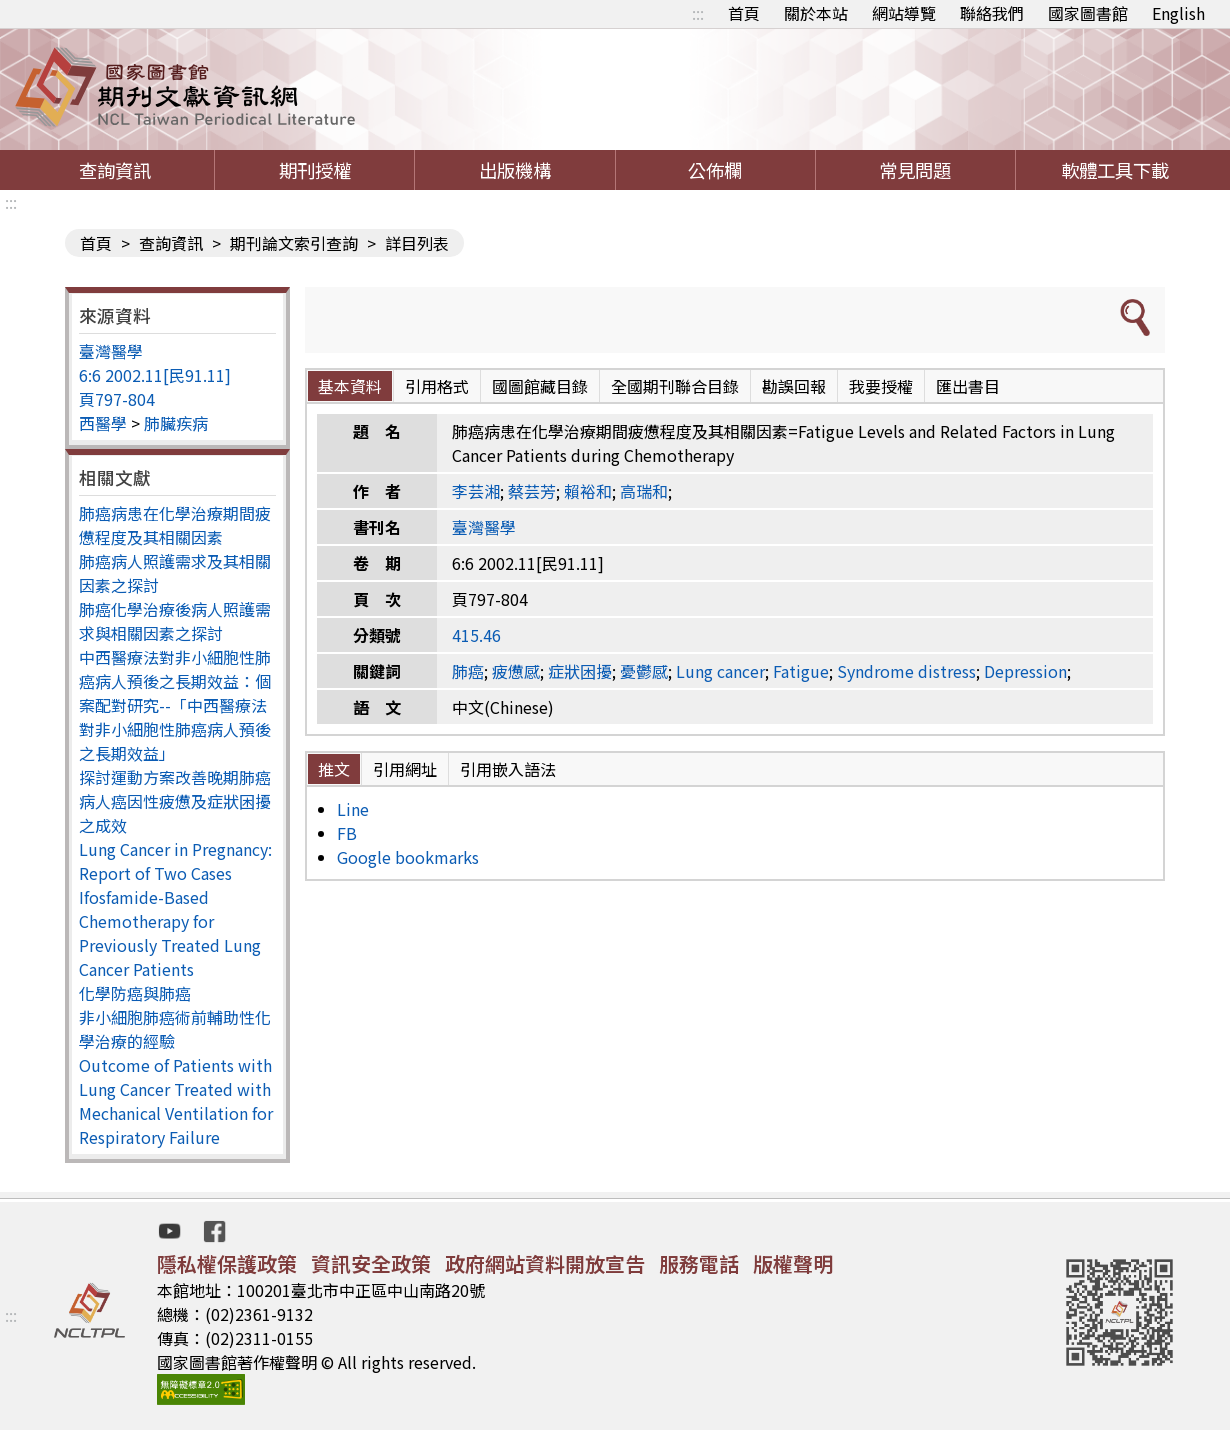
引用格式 (437, 386)
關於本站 (816, 13)
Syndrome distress (906, 671)
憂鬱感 (644, 671)
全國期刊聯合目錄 (675, 386)
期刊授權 (315, 170)
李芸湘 (476, 491)
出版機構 (515, 170)
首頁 (744, 13)
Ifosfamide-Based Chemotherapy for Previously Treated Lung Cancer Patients (170, 933)
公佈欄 (715, 170)
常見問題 (915, 170)
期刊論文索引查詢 (294, 243)
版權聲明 (793, 1263)
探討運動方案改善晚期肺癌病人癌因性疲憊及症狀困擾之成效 (175, 801)
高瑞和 (644, 491)
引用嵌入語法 (508, 769)
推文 (334, 769)
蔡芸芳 (532, 491)
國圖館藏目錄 (540, 386)
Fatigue (801, 671)
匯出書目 (968, 386)
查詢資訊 (115, 170)
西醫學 (103, 423)
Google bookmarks (408, 857)
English (1178, 13)
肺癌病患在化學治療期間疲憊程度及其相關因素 (175, 525)
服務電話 (699, 1263)
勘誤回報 (794, 386)
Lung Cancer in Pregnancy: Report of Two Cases (175, 861)
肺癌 (468, 671)
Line (353, 809)
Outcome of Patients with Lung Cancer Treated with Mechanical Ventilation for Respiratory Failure (176, 1101)
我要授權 (881, 386)
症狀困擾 (580, 671)
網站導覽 (904, 13)
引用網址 (405, 769)
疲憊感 (516, 671)
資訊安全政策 (371, 1263)
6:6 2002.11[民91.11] (155, 375)
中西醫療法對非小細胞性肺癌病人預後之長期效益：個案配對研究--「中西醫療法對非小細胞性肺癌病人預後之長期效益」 (175, 705)
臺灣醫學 (111, 351)
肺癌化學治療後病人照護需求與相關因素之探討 (175, 621)
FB (347, 833)
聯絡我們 (992, 13)
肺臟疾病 (176, 423)
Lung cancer (720, 671)
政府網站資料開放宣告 (545, 1263)
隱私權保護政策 (227, 1263)
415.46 (476, 635)
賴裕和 (588, 491)
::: (698, 13)
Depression (1025, 671)
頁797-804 (117, 399)
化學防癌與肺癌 (135, 993)
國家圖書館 (1088, 13)
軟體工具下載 (1115, 170)
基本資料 (350, 386)
